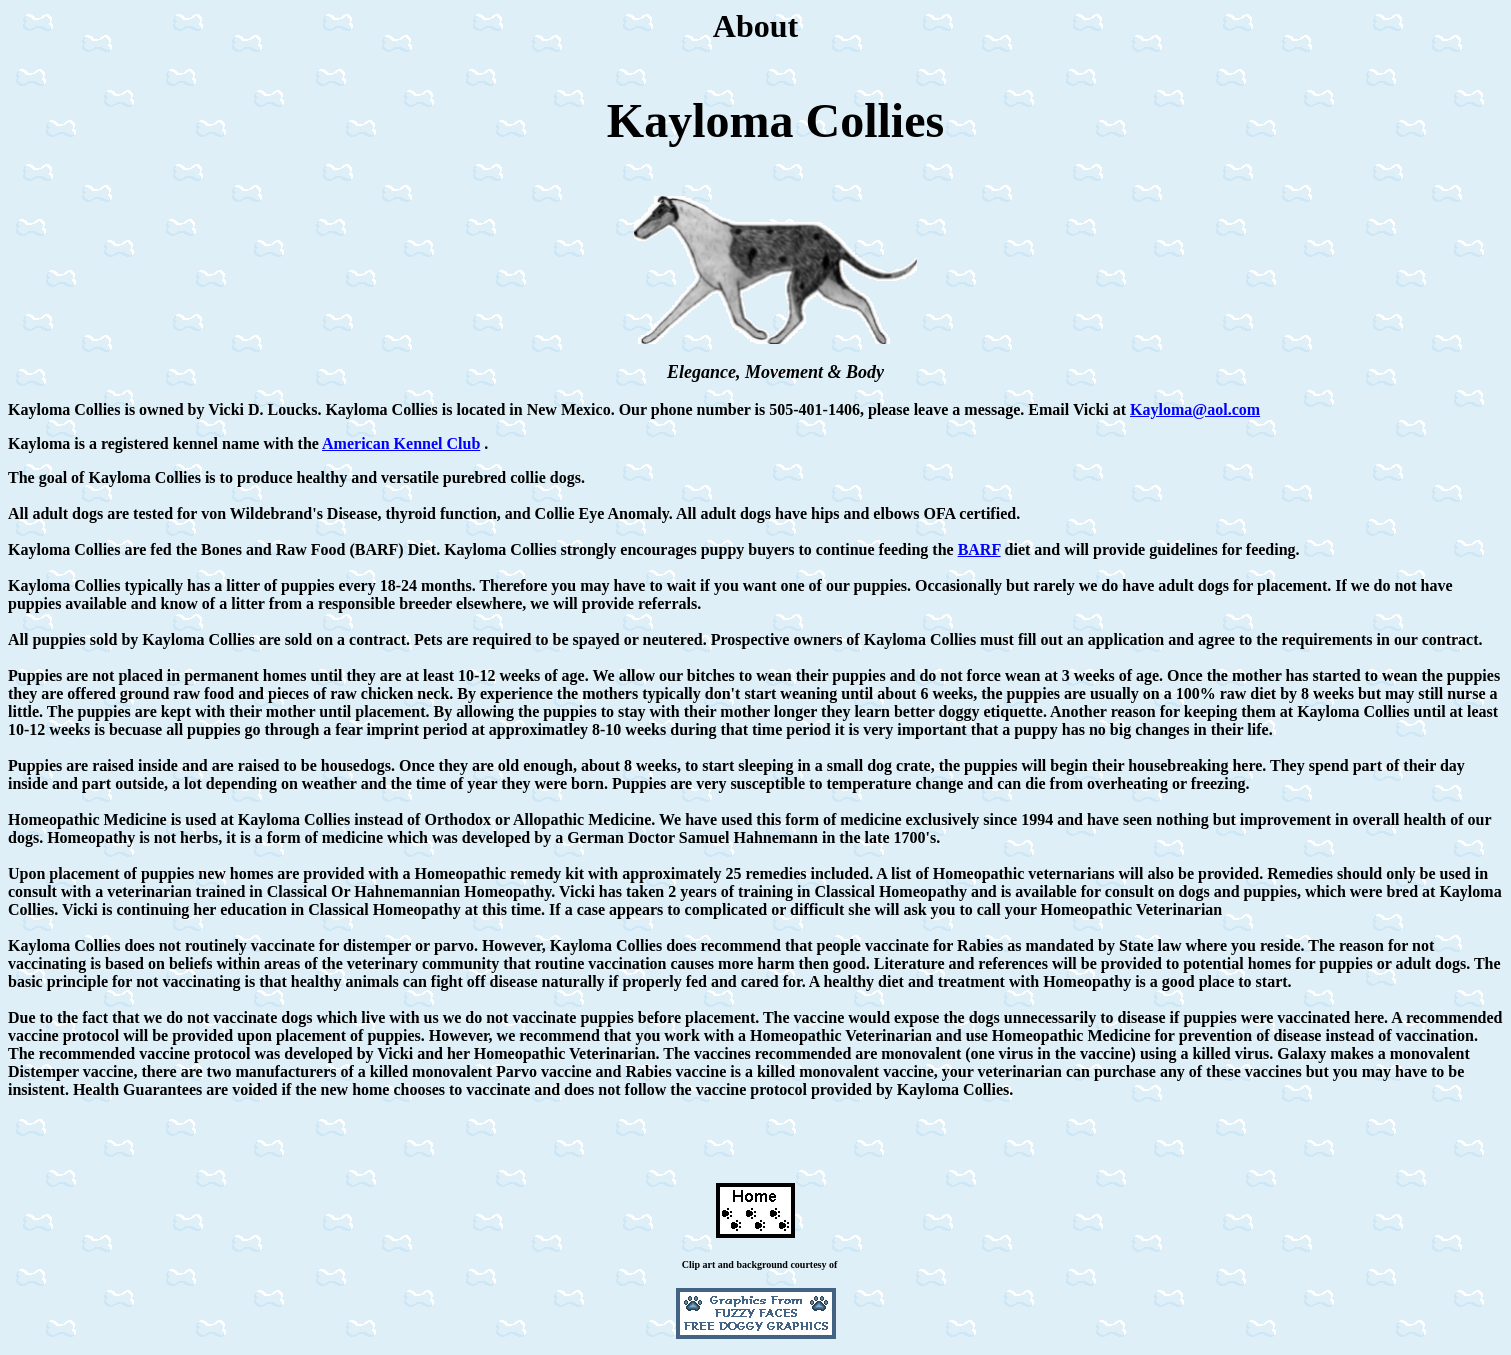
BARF (979, 549)
